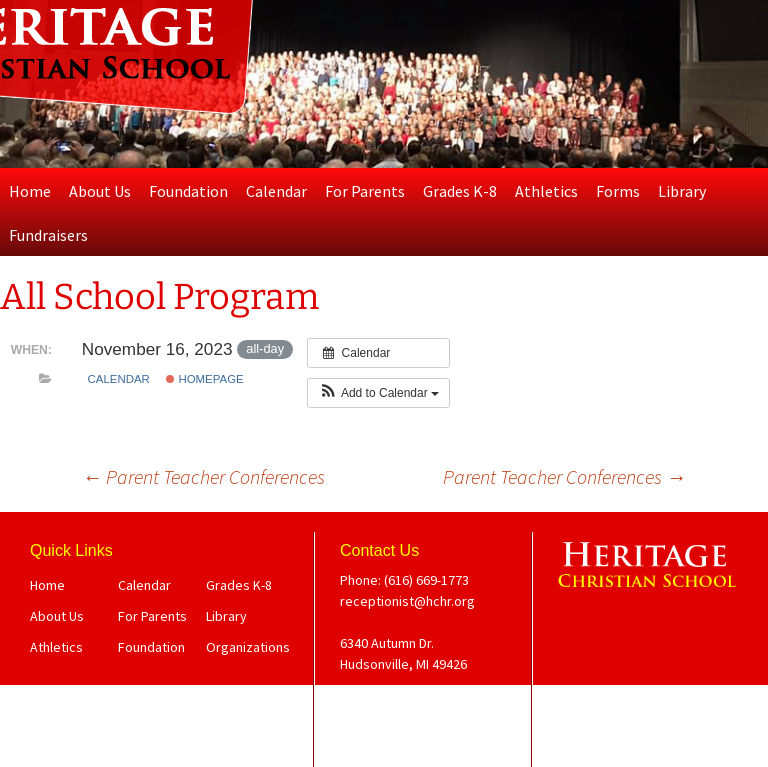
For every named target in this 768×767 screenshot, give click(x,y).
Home (30, 191)
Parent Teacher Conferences (203, 476)
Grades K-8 (460, 191)
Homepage (204, 379)
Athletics (546, 191)
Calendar (276, 191)
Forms (618, 191)
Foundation (188, 191)
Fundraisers (48, 235)
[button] (378, 393)
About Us (100, 191)
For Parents (365, 191)
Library (682, 191)
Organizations (248, 647)
